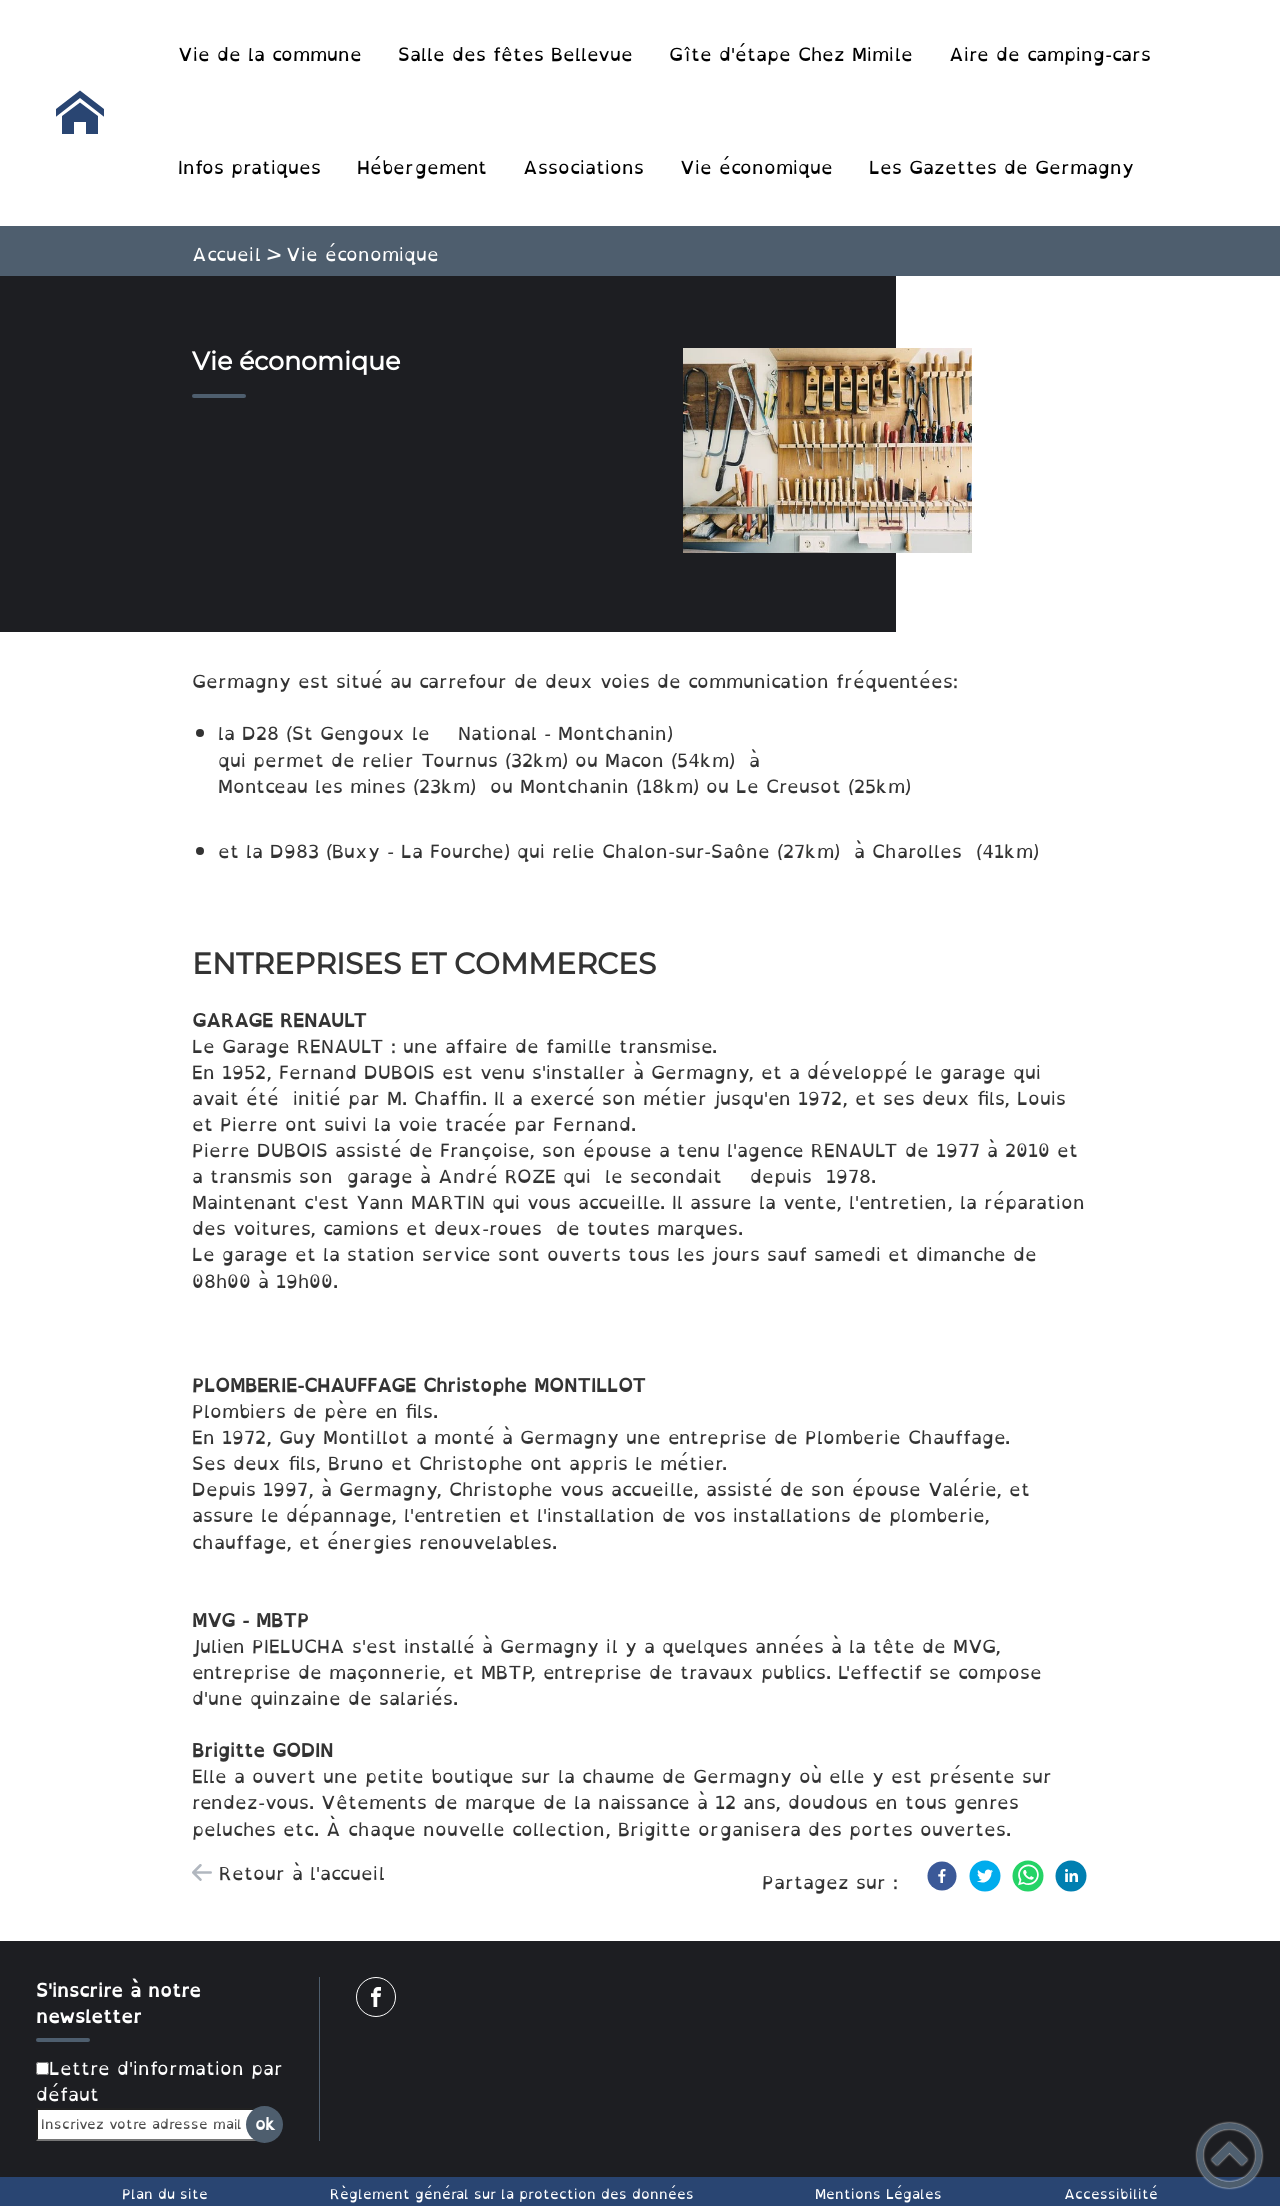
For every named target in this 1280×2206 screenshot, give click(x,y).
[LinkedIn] (1071, 1876)
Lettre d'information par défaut (159, 2081)
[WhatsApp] (1028, 1876)
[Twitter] (985, 1876)
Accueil (226, 254)
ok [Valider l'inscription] (265, 2124)
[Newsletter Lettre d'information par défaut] (42, 2068)
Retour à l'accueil (302, 1873)
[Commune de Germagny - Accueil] (80, 113)
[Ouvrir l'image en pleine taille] (836, 454)
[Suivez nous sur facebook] (376, 1997)
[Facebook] (942, 1876)
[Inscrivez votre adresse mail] (151, 2124)
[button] (1229, 2155)
